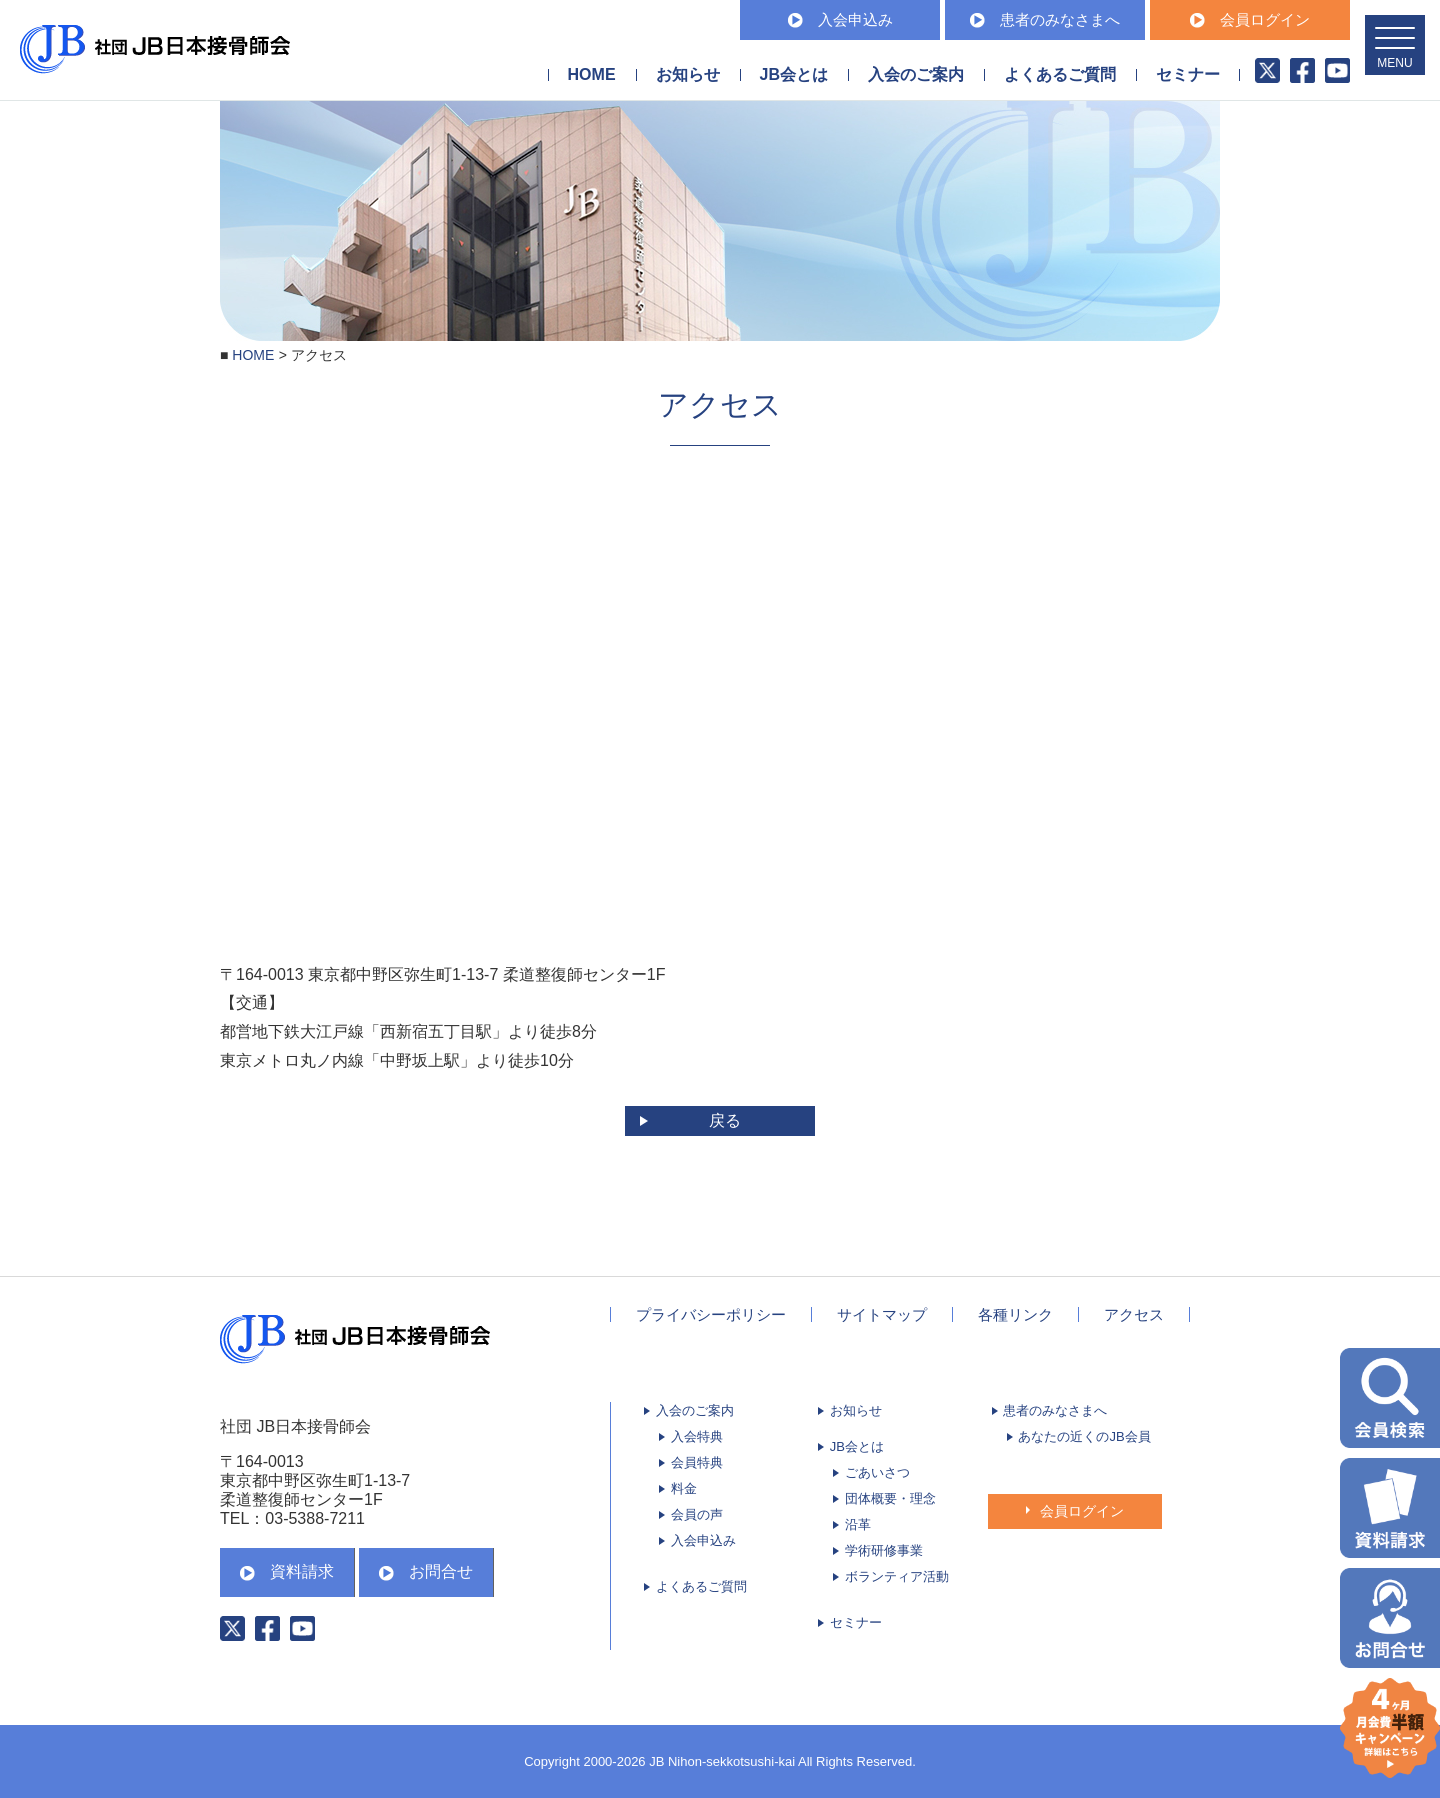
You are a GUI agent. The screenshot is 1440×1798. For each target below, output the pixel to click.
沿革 (858, 1524)
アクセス (1134, 1314)
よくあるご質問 (1060, 74)
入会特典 (697, 1436)
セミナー (1188, 74)
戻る (725, 1120)
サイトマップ (882, 1314)
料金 (684, 1488)
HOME (592, 74)
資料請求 (287, 1571)
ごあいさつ (877, 1472)
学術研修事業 (884, 1550)
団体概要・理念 (890, 1498)
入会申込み (840, 19)
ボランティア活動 (897, 1576)
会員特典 (697, 1462)
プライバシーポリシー (711, 1314)
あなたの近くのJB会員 (1084, 1436)
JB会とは (857, 1446)
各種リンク (1015, 1314)
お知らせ (688, 74)
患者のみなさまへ (1045, 19)
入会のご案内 (695, 1410)
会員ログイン (1250, 19)
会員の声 (697, 1514)
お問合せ (426, 1571)
